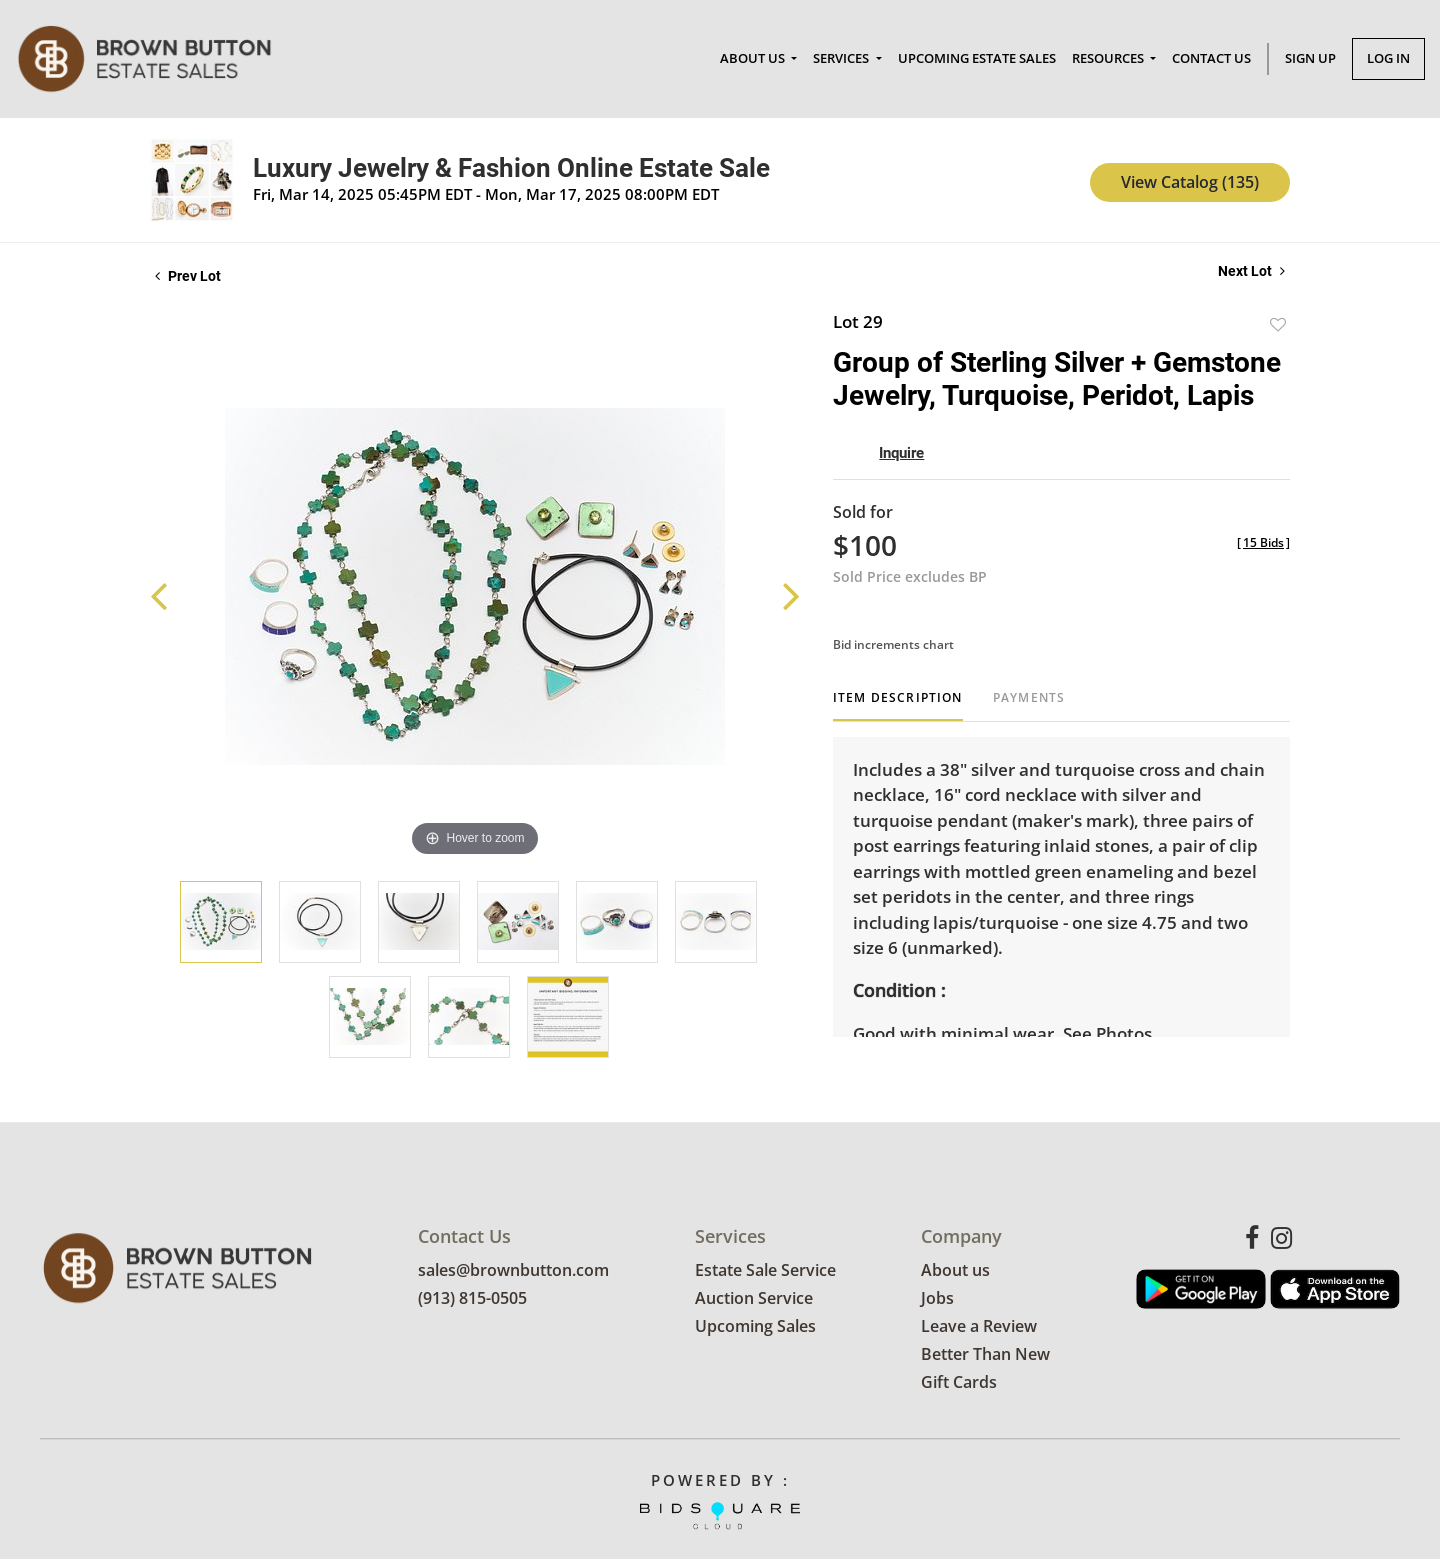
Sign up (1310, 58)
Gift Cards (959, 1383)
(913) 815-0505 (472, 1299)
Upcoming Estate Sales (977, 58)
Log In (1388, 58)
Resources (1109, 58)
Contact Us (1211, 58)
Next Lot (1251, 271)
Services (842, 58)
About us (955, 1271)
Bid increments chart (893, 644)
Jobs (937, 1299)
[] (1263, 542)
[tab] (898, 705)
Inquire (901, 453)
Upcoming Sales (755, 1327)
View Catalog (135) (1190, 182)
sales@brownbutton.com (513, 1271)
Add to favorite (1278, 324)
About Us (754, 58)
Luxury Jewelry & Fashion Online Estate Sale (511, 168)
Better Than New (985, 1355)
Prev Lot (188, 276)
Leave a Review (979, 1327)
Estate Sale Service (765, 1271)
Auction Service (754, 1299)
